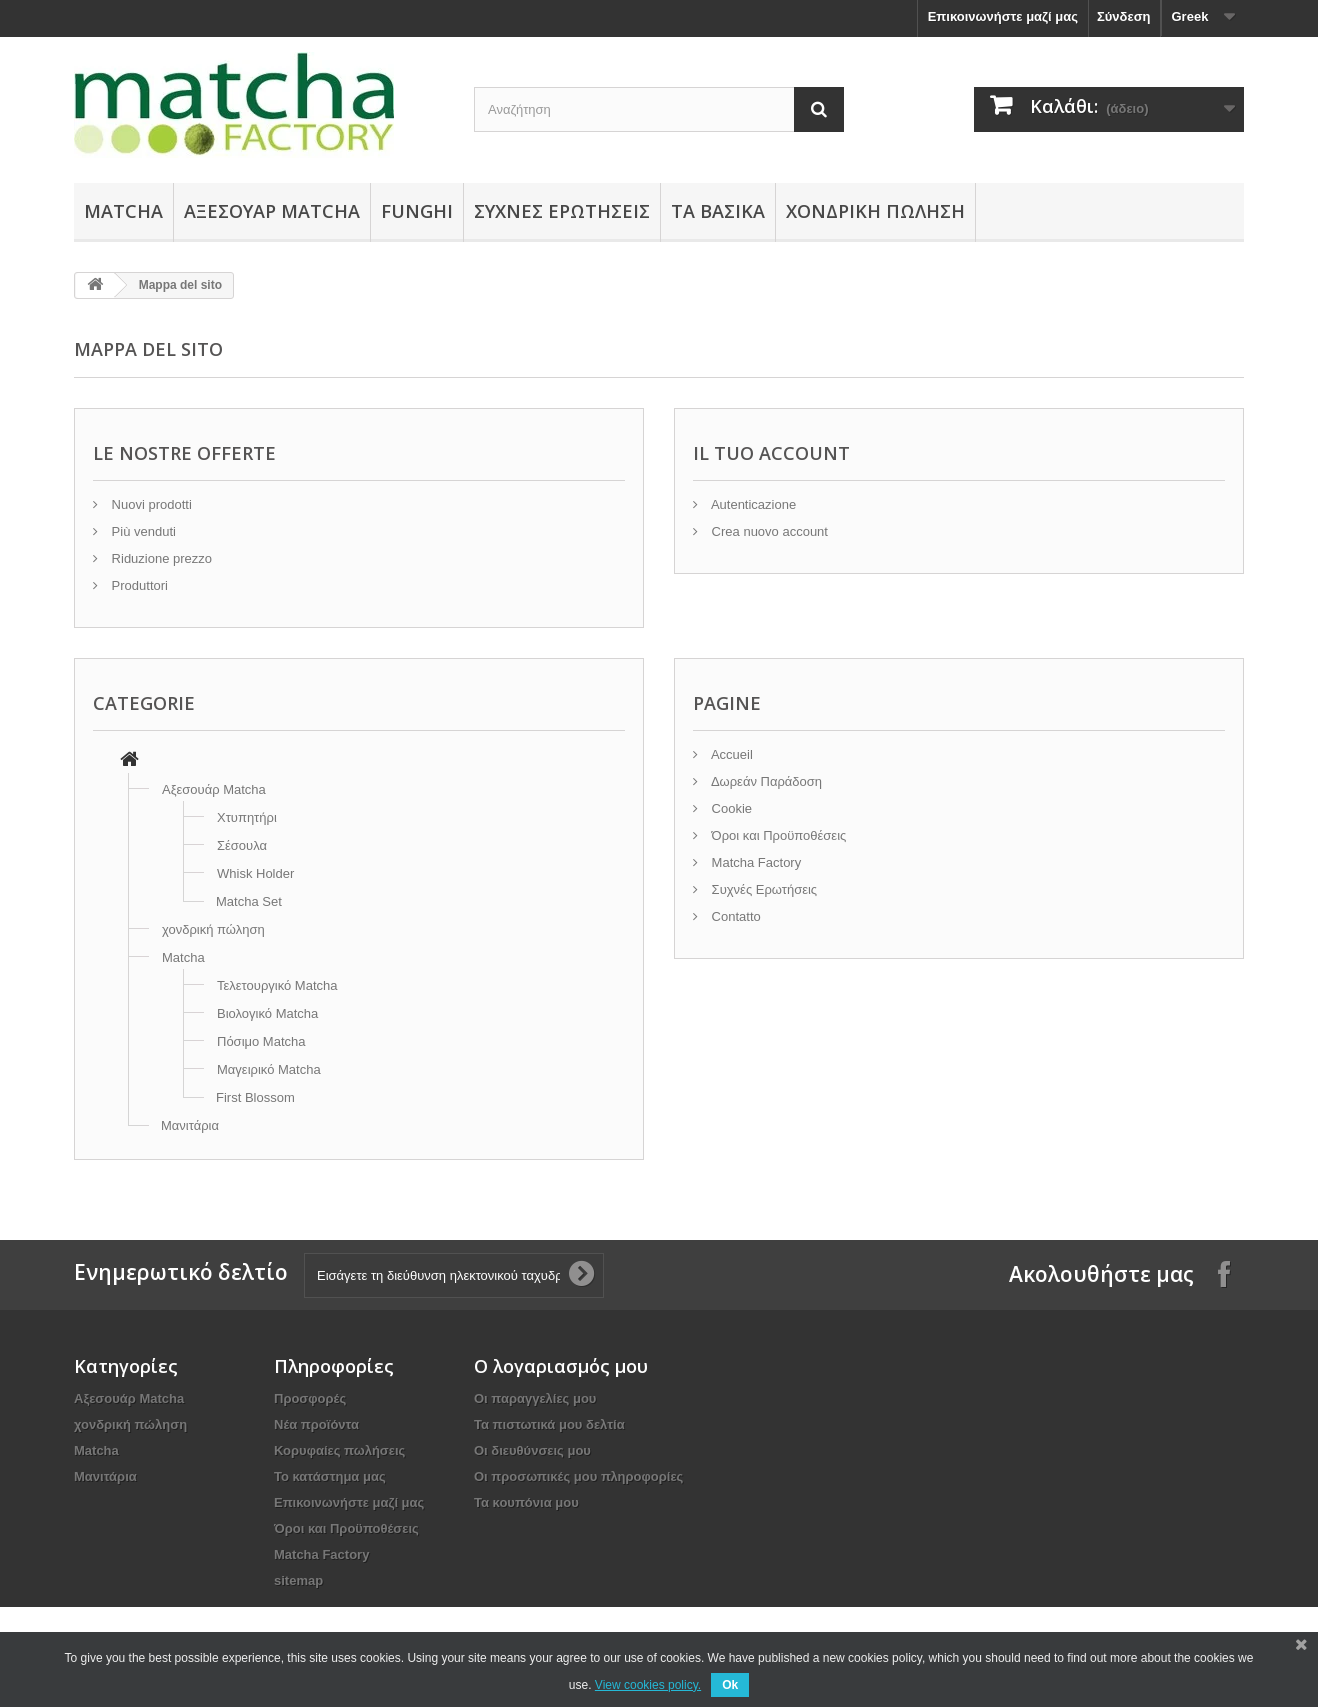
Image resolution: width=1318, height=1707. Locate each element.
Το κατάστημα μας (330, 1476)
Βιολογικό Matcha (267, 1013)
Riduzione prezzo (160, 558)
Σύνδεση (1124, 16)
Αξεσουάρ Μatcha (272, 211)
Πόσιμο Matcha (261, 1041)
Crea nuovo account (768, 531)
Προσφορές (310, 1398)
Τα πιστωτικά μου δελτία (549, 1424)
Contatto (734, 916)
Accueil (730, 754)
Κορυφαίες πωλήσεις (339, 1450)
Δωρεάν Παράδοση (765, 781)
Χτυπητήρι (247, 817)
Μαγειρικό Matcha (269, 1069)
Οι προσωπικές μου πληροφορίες (578, 1476)
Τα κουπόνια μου (526, 1502)
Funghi (417, 211)
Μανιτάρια (190, 1125)
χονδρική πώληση (875, 211)
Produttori (138, 585)
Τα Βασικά (718, 211)
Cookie (730, 808)
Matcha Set (249, 901)
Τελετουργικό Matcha (277, 985)
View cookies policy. (648, 1685)
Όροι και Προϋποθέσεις (777, 835)
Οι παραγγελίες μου (535, 1398)
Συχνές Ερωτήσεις (562, 211)
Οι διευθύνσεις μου (532, 1450)
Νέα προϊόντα (316, 1424)
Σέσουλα (242, 845)
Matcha (123, 211)
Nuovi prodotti (150, 504)
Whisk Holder (255, 873)
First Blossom (255, 1097)
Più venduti (142, 531)
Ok (730, 1685)
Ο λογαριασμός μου (561, 1366)
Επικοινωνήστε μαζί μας (1003, 16)
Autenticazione (752, 504)
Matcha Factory (754, 862)
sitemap (298, 1580)
